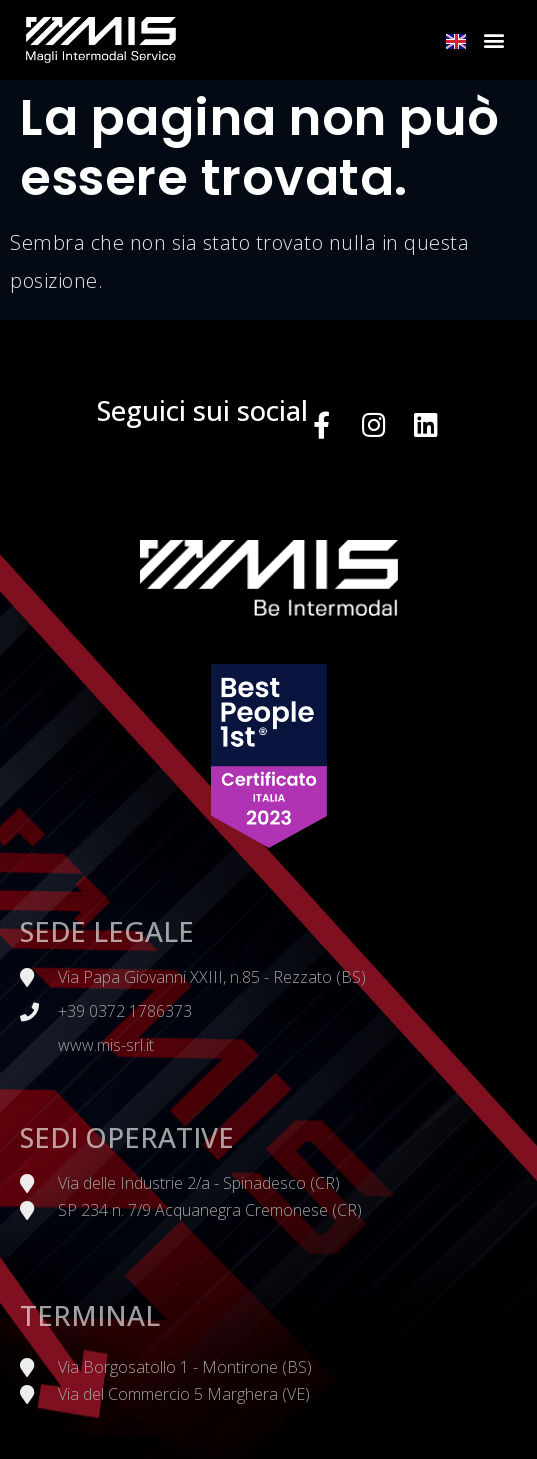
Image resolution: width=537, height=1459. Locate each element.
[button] (494, 40)
